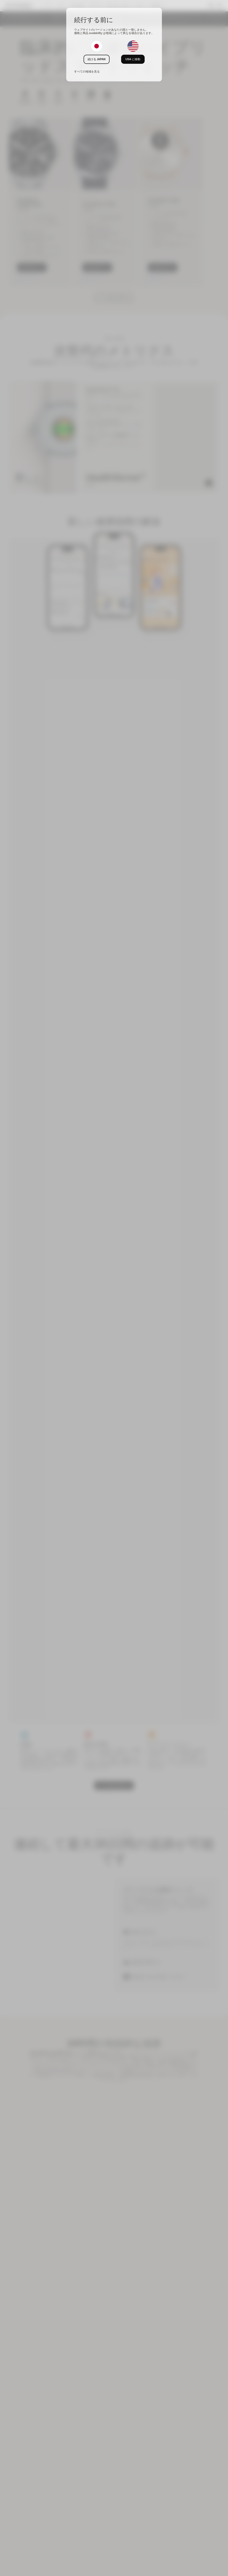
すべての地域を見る (87, 71)
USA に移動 (132, 59)
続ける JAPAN (96, 59)
